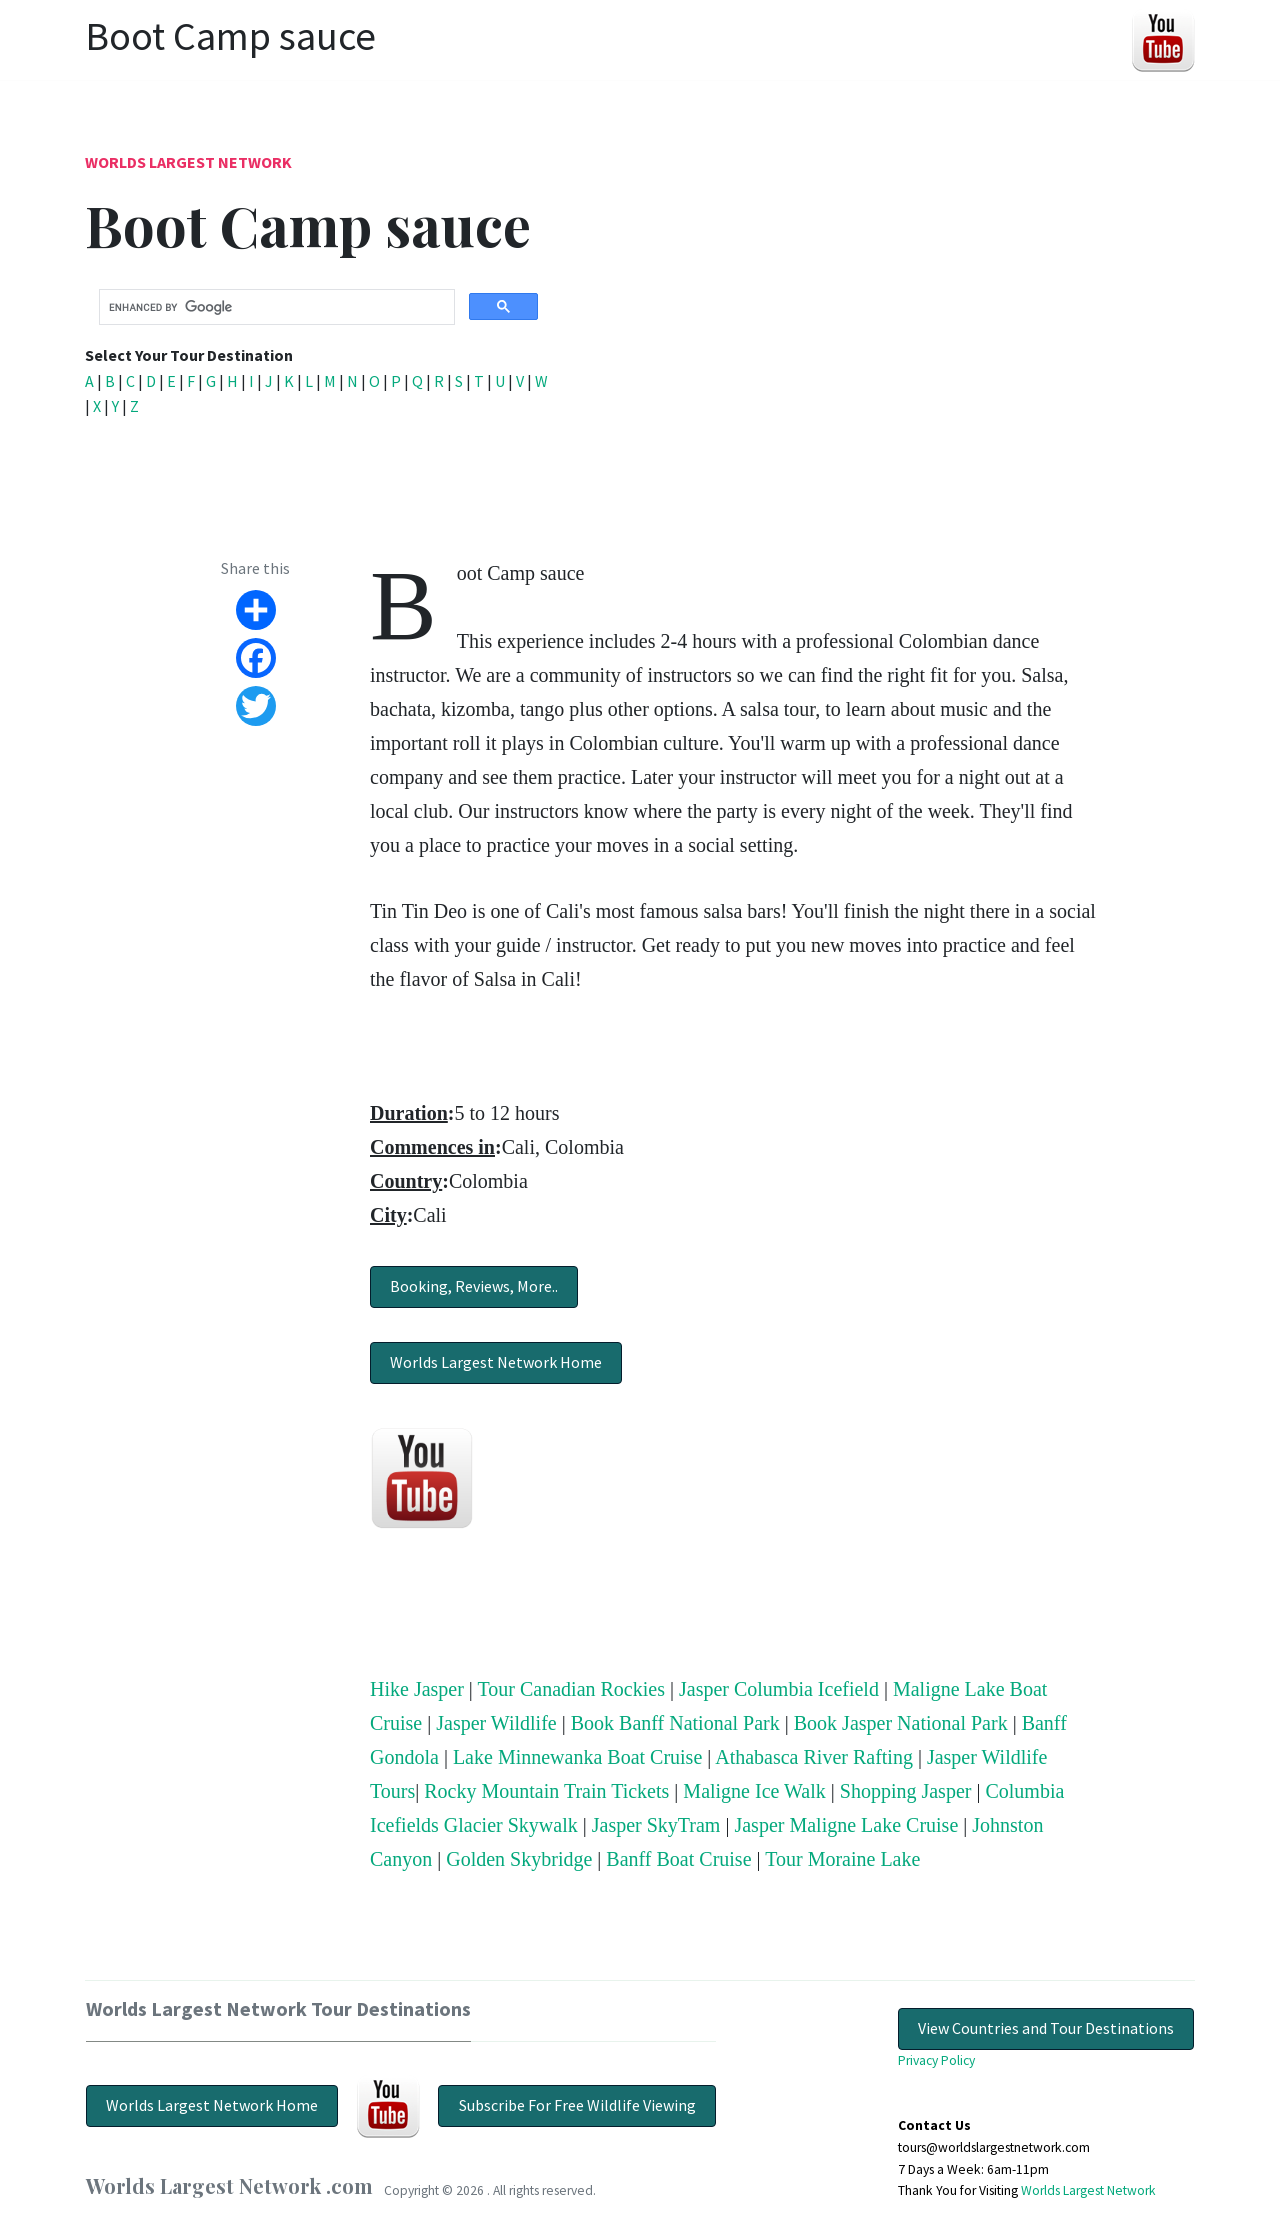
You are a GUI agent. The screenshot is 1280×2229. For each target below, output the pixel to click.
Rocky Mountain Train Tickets (546, 1791)
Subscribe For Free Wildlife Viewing (577, 2105)
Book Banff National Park (675, 1723)
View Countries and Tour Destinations (1046, 2028)
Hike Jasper (417, 1689)
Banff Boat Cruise (678, 1859)
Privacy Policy (936, 2060)
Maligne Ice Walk (754, 1791)
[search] (275, 308)
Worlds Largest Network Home (496, 1362)
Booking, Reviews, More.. (474, 1286)
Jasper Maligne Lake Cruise (846, 1825)
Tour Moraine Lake (842, 1859)
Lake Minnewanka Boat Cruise (577, 1757)
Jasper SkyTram (656, 1825)
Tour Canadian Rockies (571, 1689)
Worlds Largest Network (188, 162)
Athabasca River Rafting (814, 1757)
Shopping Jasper (906, 1791)
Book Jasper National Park (901, 1723)
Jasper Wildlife (496, 1723)
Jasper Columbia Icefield (779, 1689)
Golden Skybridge (519, 1859)
